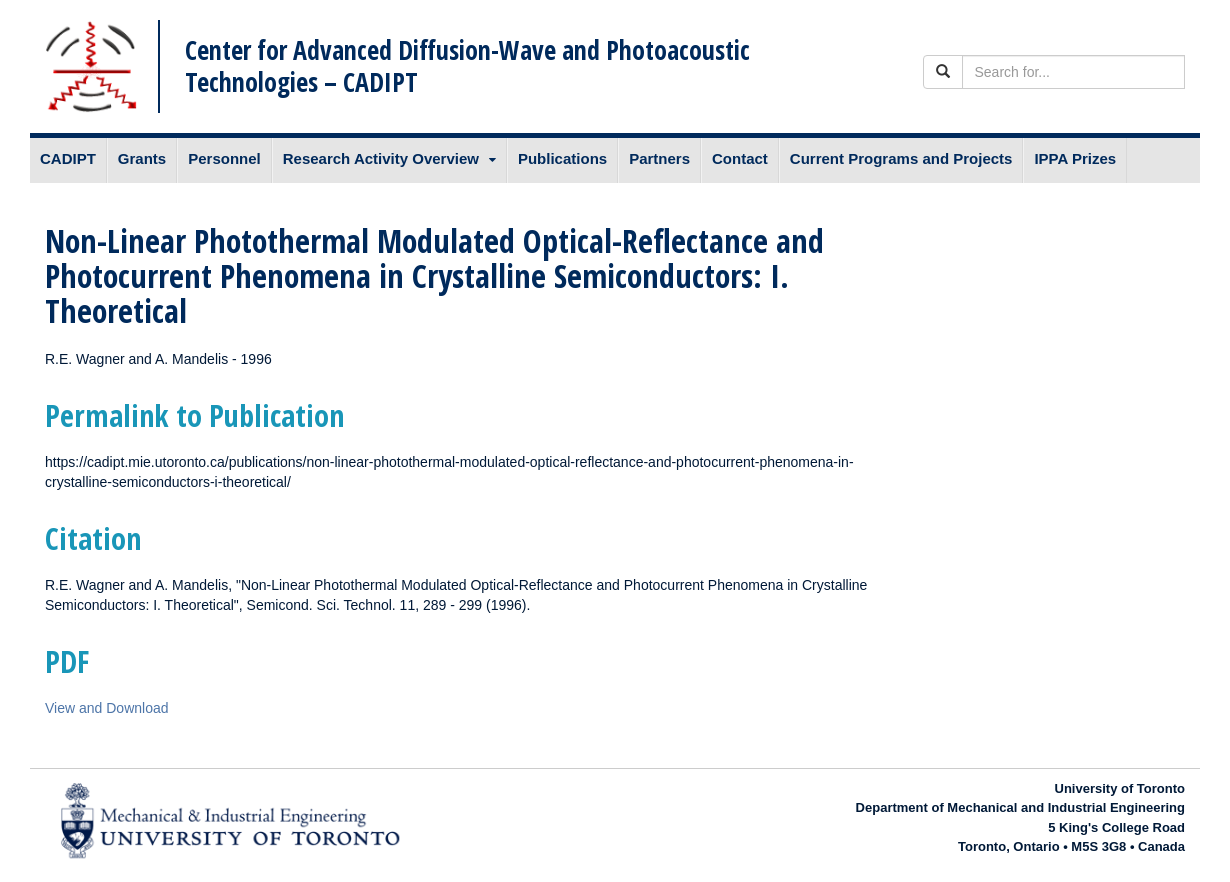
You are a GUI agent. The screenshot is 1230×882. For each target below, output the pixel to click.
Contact (740, 158)
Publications (562, 158)
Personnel (224, 158)
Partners (659, 158)
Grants (142, 158)
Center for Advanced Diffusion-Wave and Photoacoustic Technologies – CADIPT (467, 65)
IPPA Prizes (1075, 158)
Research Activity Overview (381, 158)
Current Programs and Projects (901, 158)
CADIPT (68, 158)
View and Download (107, 708)
